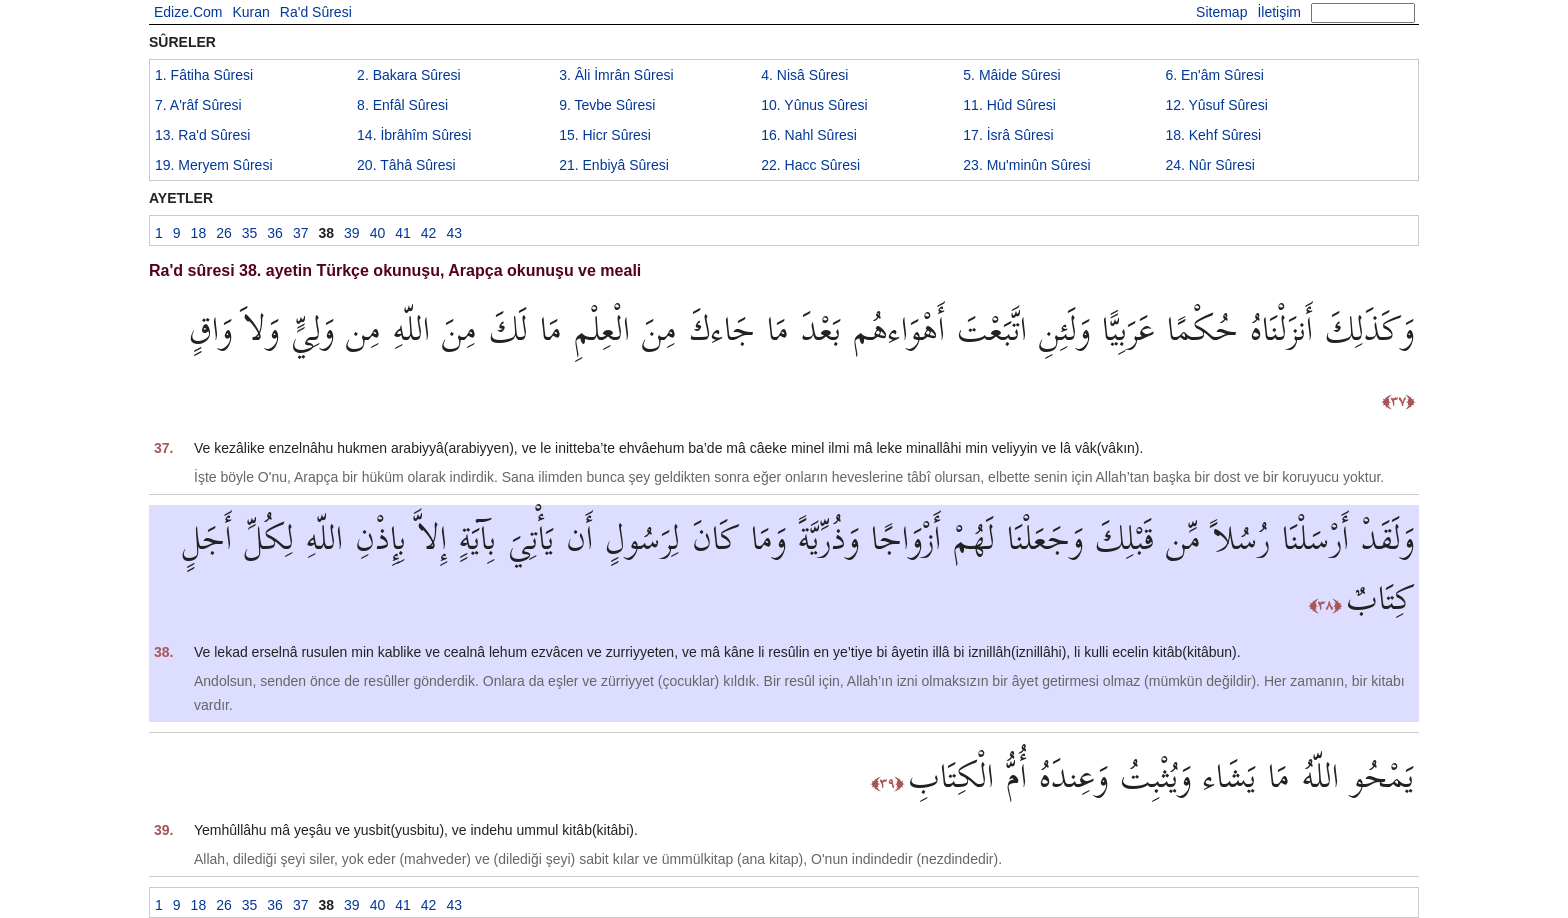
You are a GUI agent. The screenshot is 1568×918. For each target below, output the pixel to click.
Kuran (250, 12)
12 (1216, 105)
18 (1213, 135)
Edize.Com (188, 12)
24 (1210, 165)
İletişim (1279, 12)
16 (809, 135)
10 (814, 105)
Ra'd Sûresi (316, 12)
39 (352, 233)
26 (224, 233)
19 (214, 165)
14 (414, 135)
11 (1009, 105)
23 (1026, 165)
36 (275, 233)
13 (202, 135)
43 (454, 233)
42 (429, 233)
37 (301, 233)
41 (403, 233)
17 (1008, 135)
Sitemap (1221, 12)
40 (378, 233)
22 (810, 165)
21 (614, 165)
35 (250, 233)
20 (406, 165)
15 (605, 135)
